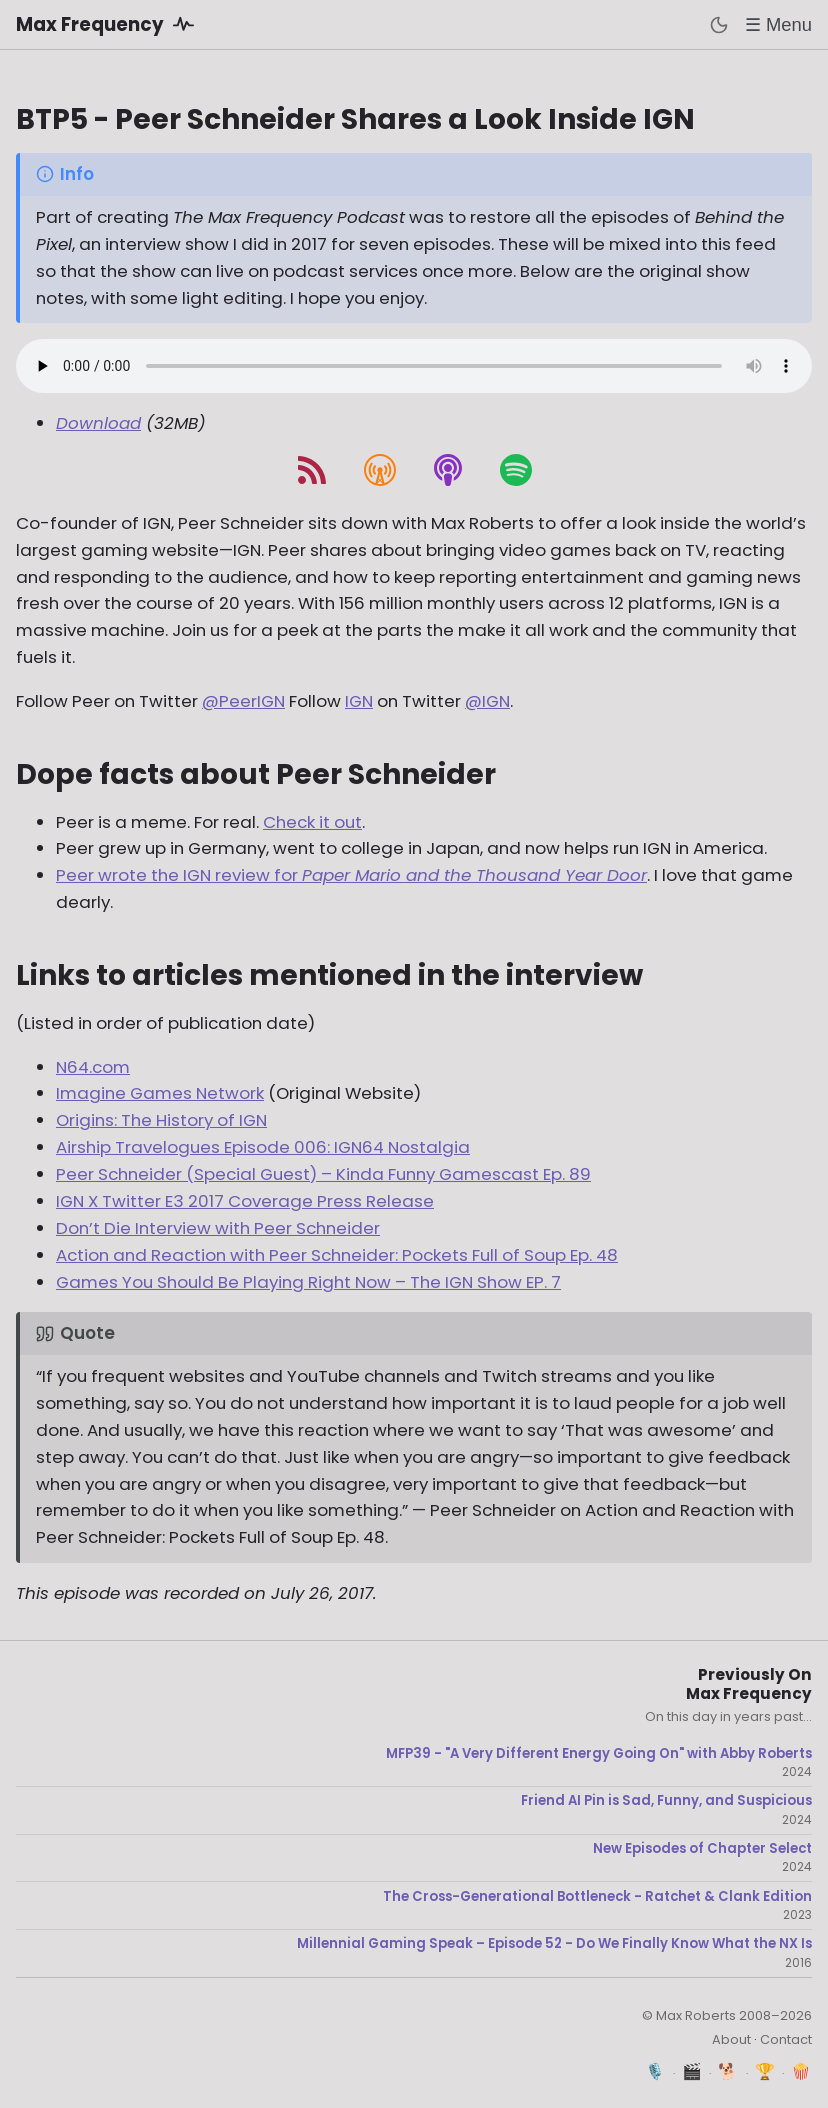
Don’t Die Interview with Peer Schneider (218, 1228)
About (731, 2039)
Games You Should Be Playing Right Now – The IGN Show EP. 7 (308, 1282)
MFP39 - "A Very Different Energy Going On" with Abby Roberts (599, 1754)
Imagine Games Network (160, 1093)
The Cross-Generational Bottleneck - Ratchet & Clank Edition (597, 1897)
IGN (359, 701)
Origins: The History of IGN (161, 1120)
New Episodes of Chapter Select (702, 1849)
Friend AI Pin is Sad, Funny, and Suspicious (666, 1801)
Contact (786, 2039)
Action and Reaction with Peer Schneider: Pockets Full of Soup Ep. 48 (337, 1255)
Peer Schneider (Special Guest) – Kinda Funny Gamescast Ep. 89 (323, 1174)
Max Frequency (108, 24)
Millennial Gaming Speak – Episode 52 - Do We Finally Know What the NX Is (554, 1944)
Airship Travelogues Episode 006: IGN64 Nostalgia (263, 1147)
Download (98, 423)
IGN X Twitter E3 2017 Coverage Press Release (245, 1201)
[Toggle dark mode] (719, 25)
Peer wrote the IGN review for (351, 875)
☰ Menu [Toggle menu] (778, 24)
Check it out (312, 822)
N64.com (93, 1067)
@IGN (487, 701)
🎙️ (655, 2071)
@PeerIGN (243, 701)
